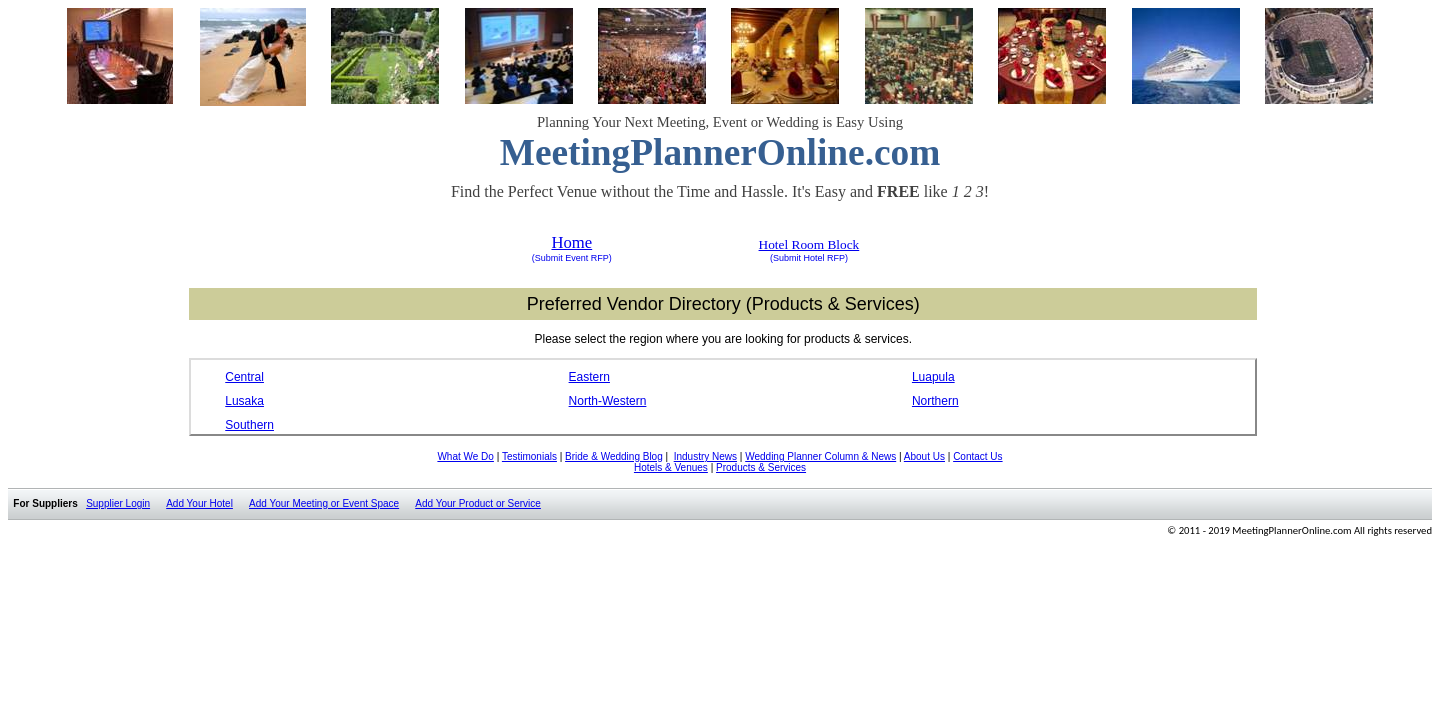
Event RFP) (587, 258)
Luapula (933, 377)
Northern (935, 401)
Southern (249, 425)
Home (571, 242)
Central (244, 377)
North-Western (608, 401)
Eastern (589, 377)
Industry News (705, 456)
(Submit (547, 258)
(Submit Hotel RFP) (809, 258)
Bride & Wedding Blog (614, 456)
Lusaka (244, 401)
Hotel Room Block (809, 244)
